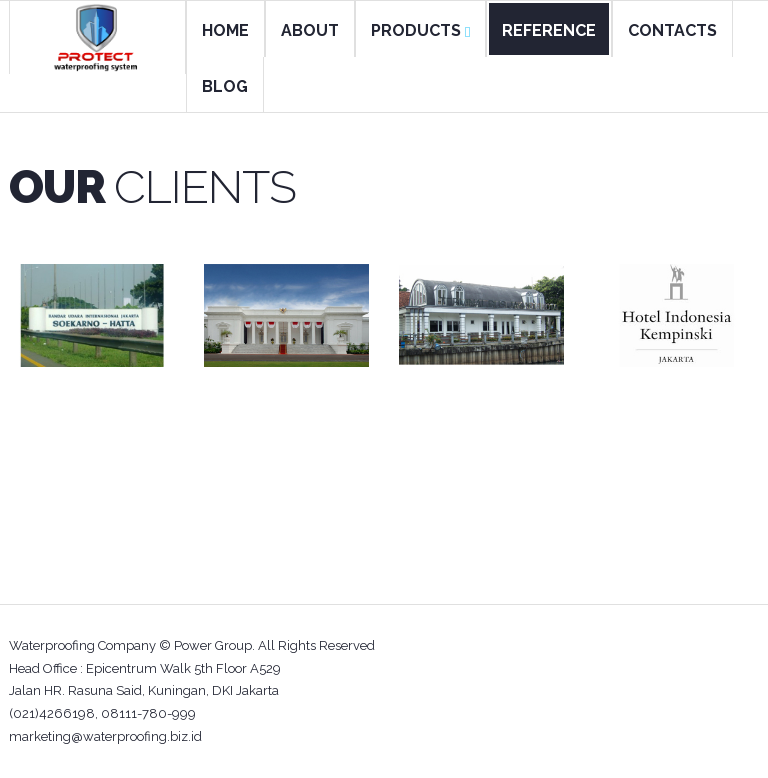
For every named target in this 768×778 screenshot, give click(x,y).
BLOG (225, 86)
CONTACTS (672, 30)
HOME (225, 30)
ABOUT (310, 30)
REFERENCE (549, 30)
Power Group (213, 645)
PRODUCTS (420, 30)
